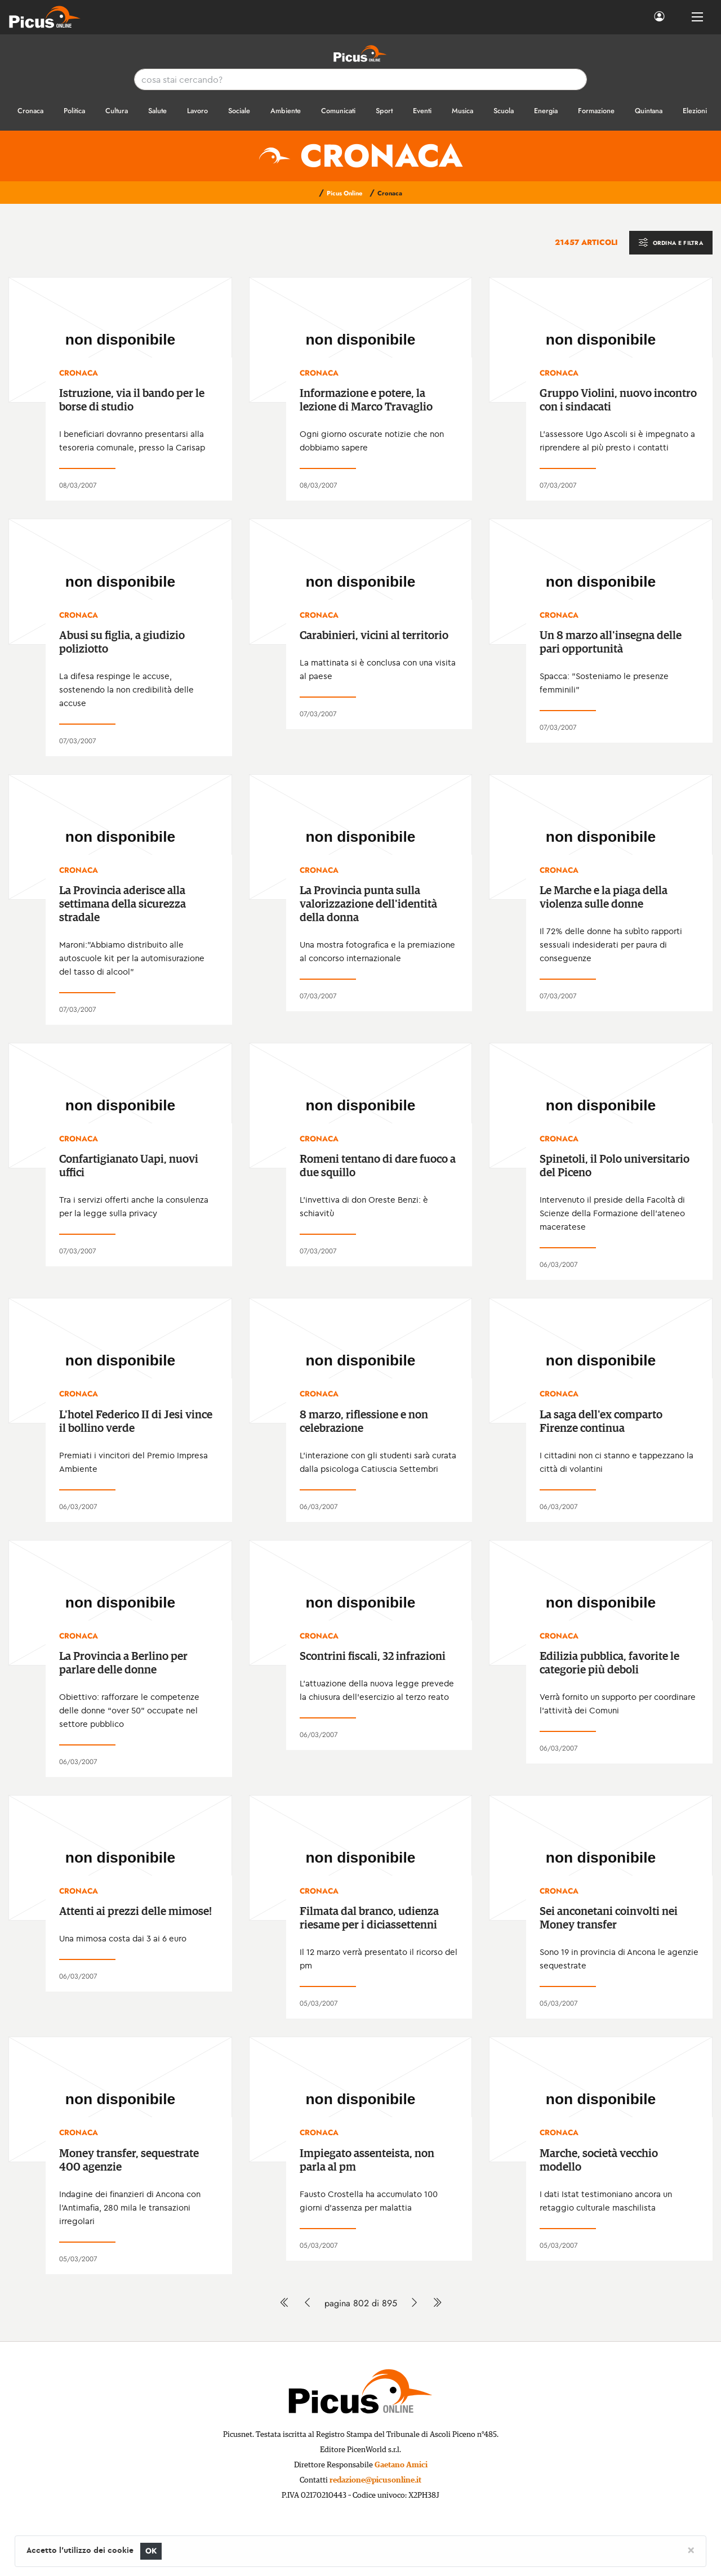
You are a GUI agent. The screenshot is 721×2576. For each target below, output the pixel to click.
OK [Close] (151, 2551)
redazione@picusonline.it (375, 2480)
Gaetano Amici (401, 2465)
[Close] (691, 2549)
